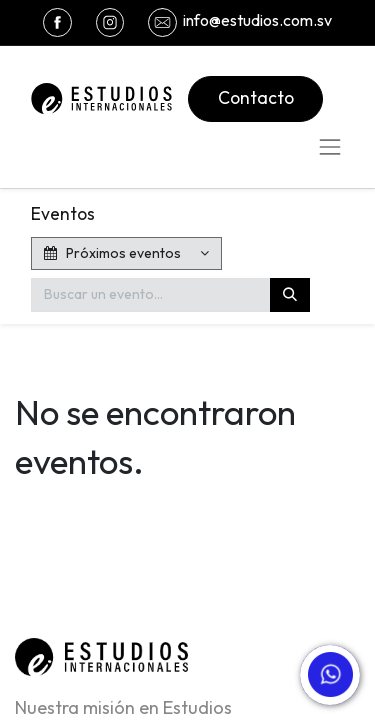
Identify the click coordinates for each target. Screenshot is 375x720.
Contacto (256, 97)
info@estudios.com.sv (257, 20)
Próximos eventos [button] (114, 253)
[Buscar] (290, 295)
